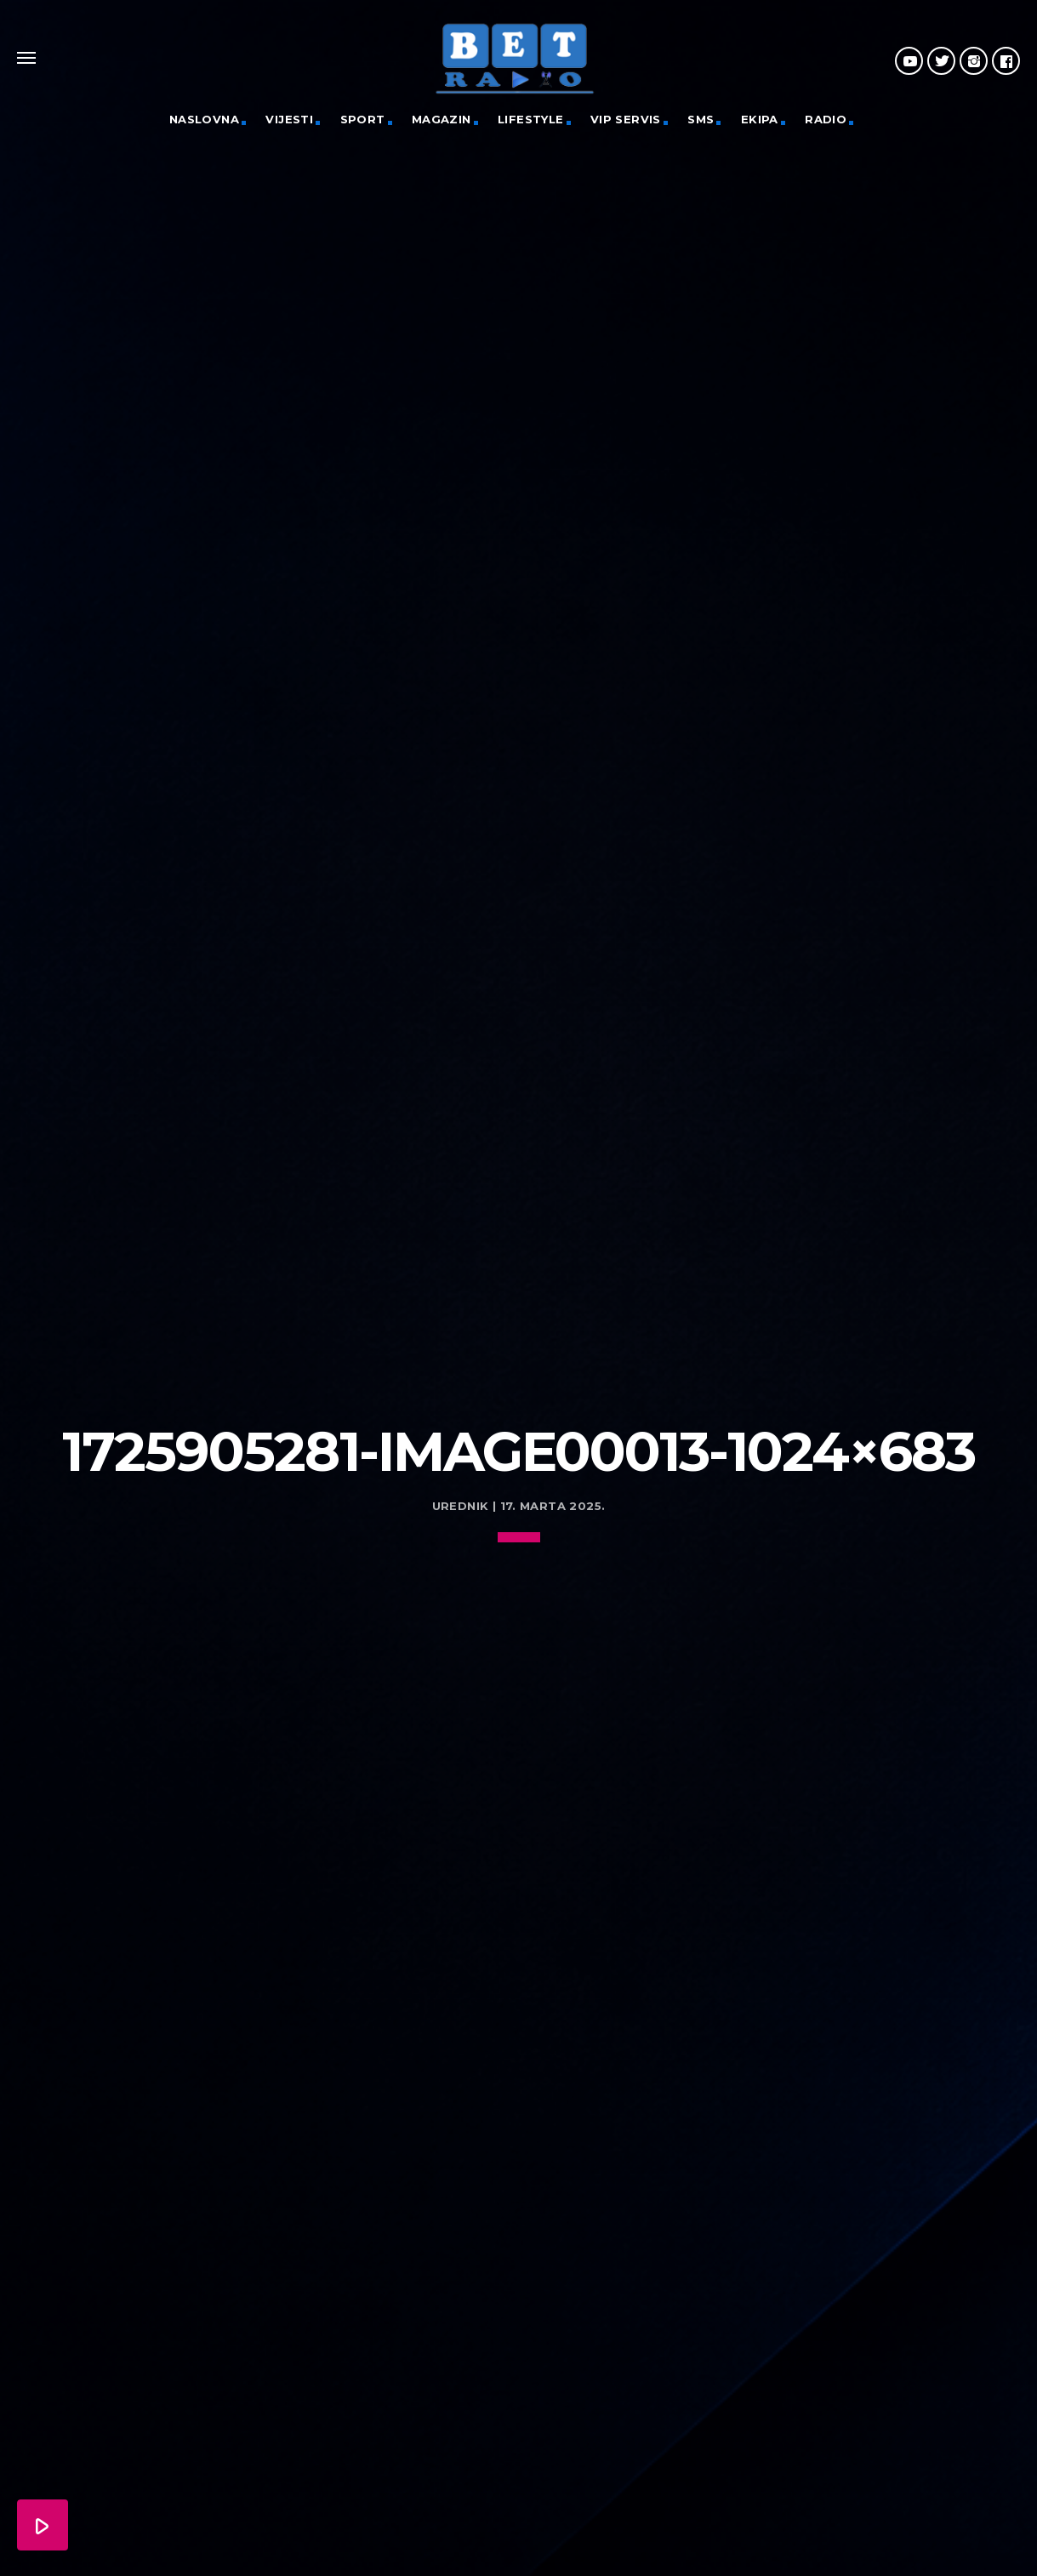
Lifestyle (531, 119)
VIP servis (625, 119)
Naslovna (204, 119)
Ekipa (759, 119)
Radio (825, 119)
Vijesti (289, 119)
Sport (362, 119)
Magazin (441, 119)
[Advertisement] (518, 1240)
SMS (700, 119)
